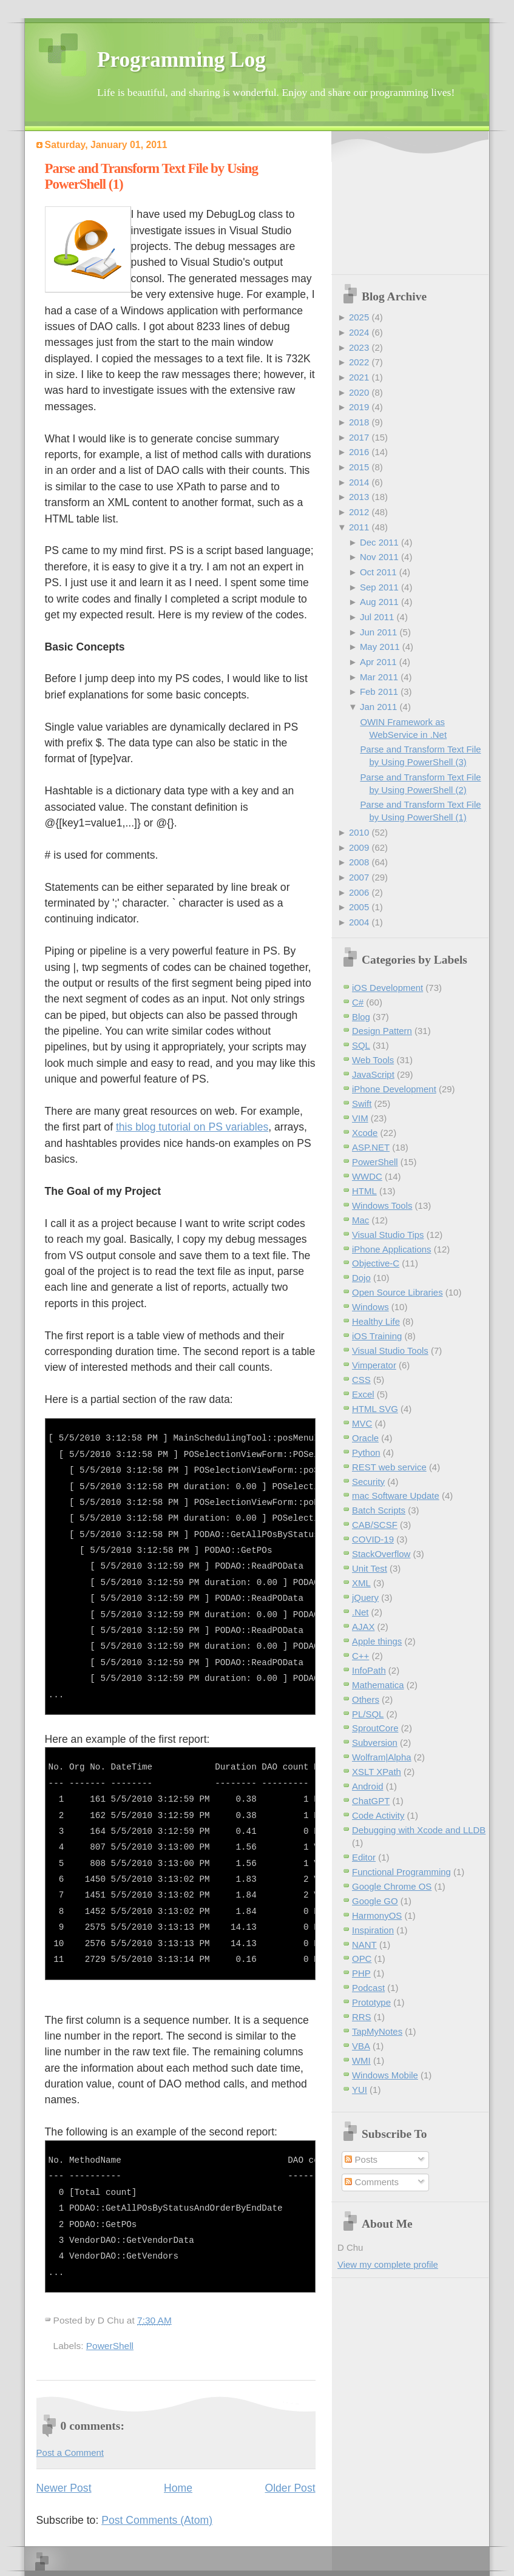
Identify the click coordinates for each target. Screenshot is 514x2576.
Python (366, 1452)
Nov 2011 (379, 557)
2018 (359, 422)
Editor (364, 1857)
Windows (370, 1307)
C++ (360, 1656)
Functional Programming (401, 1872)
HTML (364, 1191)
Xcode (364, 1132)
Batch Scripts (378, 1510)
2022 (359, 362)
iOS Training (377, 1336)
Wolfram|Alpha (381, 1757)
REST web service (389, 1467)
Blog (361, 1017)
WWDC (367, 1176)
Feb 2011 (379, 691)
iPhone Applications (391, 1249)
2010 (359, 832)
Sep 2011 (379, 587)
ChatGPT (371, 1801)
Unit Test (369, 1568)
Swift (361, 1103)
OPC (361, 1958)
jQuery (365, 1597)
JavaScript (373, 1074)
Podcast (368, 1988)
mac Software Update (395, 1495)
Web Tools (373, 1060)
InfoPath (369, 1670)
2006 (359, 892)
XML (361, 1583)
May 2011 (380, 646)
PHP (361, 1973)
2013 (359, 497)
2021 (359, 377)
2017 (359, 437)
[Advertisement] (401, 204)
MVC (362, 1423)
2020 (359, 392)
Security (368, 1481)
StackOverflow (381, 1554)
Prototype (371, 2002)
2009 (359, 847)
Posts (361, 2159)
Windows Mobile (385, 2075)
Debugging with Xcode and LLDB (418, 1830)
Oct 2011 (378, 572)
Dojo (361, 1278)
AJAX (363, 1626)
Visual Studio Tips (388, 1234)
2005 (359, 907)
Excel (363, 1394)
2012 (359, 512)
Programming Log (181, 60)
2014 (359, 482)
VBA (361, 2046)
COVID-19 (373, 1539)
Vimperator (374, 1365)
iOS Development (387, 987)
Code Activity (378, 1815)
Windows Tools (382, 1205)
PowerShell (110, 2346)
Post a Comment (70, 2452)
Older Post (290, 2488)
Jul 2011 (377, 617)
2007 (359, 877)
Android (368, 1786)
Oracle (365, 1438)
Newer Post (64, 2488)
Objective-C (375, 1263)
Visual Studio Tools (390, 1350)
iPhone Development (394, 1089)
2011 (359, 527)
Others (365, 1699)
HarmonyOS (377, 1915)
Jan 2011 (378, 706)
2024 (359, 332)
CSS (361, 1379)
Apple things (377, 1641)
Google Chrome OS (391, 1886)
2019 (359, 407)
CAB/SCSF (374, 1525)
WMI (361, 2060)
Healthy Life (376, 1321)
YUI (359, 2089)
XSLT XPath (376, 1771)
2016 (359, 452)
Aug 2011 (379, 602)
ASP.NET (371, 1147)
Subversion (374, 1742)
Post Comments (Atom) (156, 2520)
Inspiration (373, 1930)
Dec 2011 (379, 542)
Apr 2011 (378, 662)
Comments (371, 2182)
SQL (361, 1045)
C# (358, 1002)
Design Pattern (382, 1031)
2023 (359, 347)
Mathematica (378, 1685)
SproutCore (375, 1728)
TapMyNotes (377, 2031)
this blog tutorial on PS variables (192, 1127)
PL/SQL (368, 1714)
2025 (359, 317)
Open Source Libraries (397, 1292)
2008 (359, 862)
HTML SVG (375, 1409)
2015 (359, 467)
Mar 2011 (379, 677)
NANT (364, 1944)
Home (178, 2488)
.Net (360, 1612)
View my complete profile (387, 2264)
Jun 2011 (378, 632)
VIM (360, 1118)
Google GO (375, 1901)
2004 (359, 922)
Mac (360, 1220)
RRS (361, 2017)
